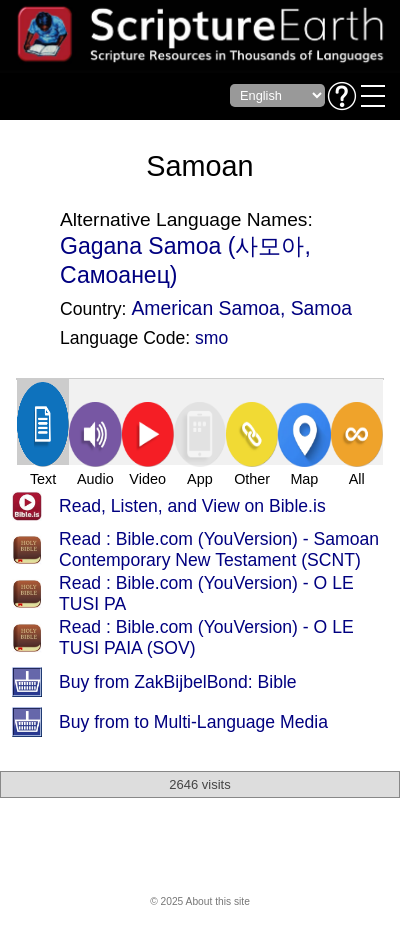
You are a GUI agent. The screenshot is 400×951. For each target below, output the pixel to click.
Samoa (321, 308)
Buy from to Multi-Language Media (193, 722)
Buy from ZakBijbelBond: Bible (178, 682)
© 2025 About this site (200, 901)
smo (211, 338)
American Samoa (205, 308)
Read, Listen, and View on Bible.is (192, 506)
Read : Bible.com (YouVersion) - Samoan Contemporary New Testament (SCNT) (219, 549)
